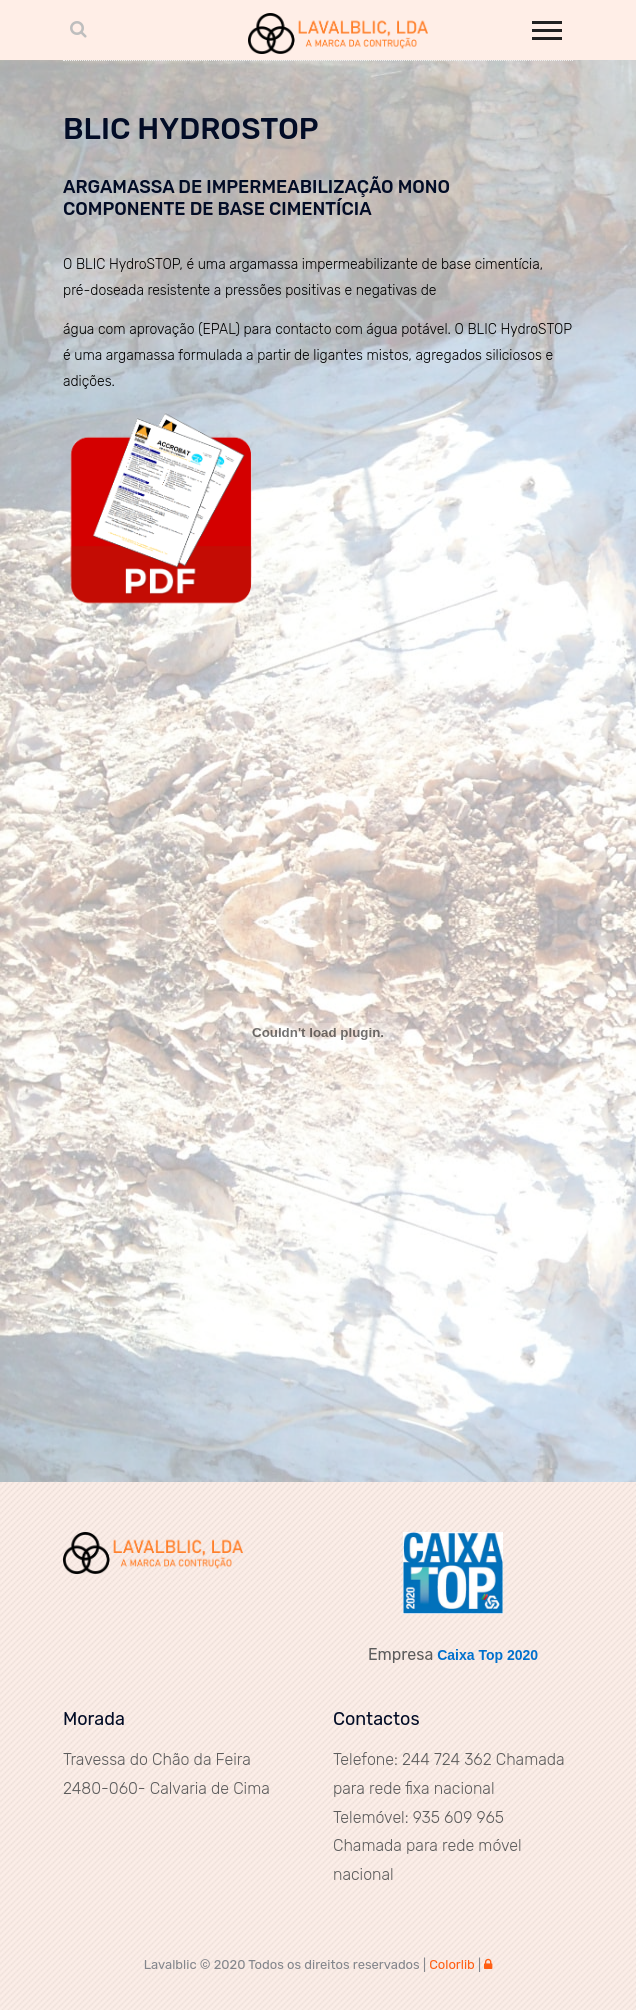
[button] (545, 26)
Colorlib (452, 1964)
